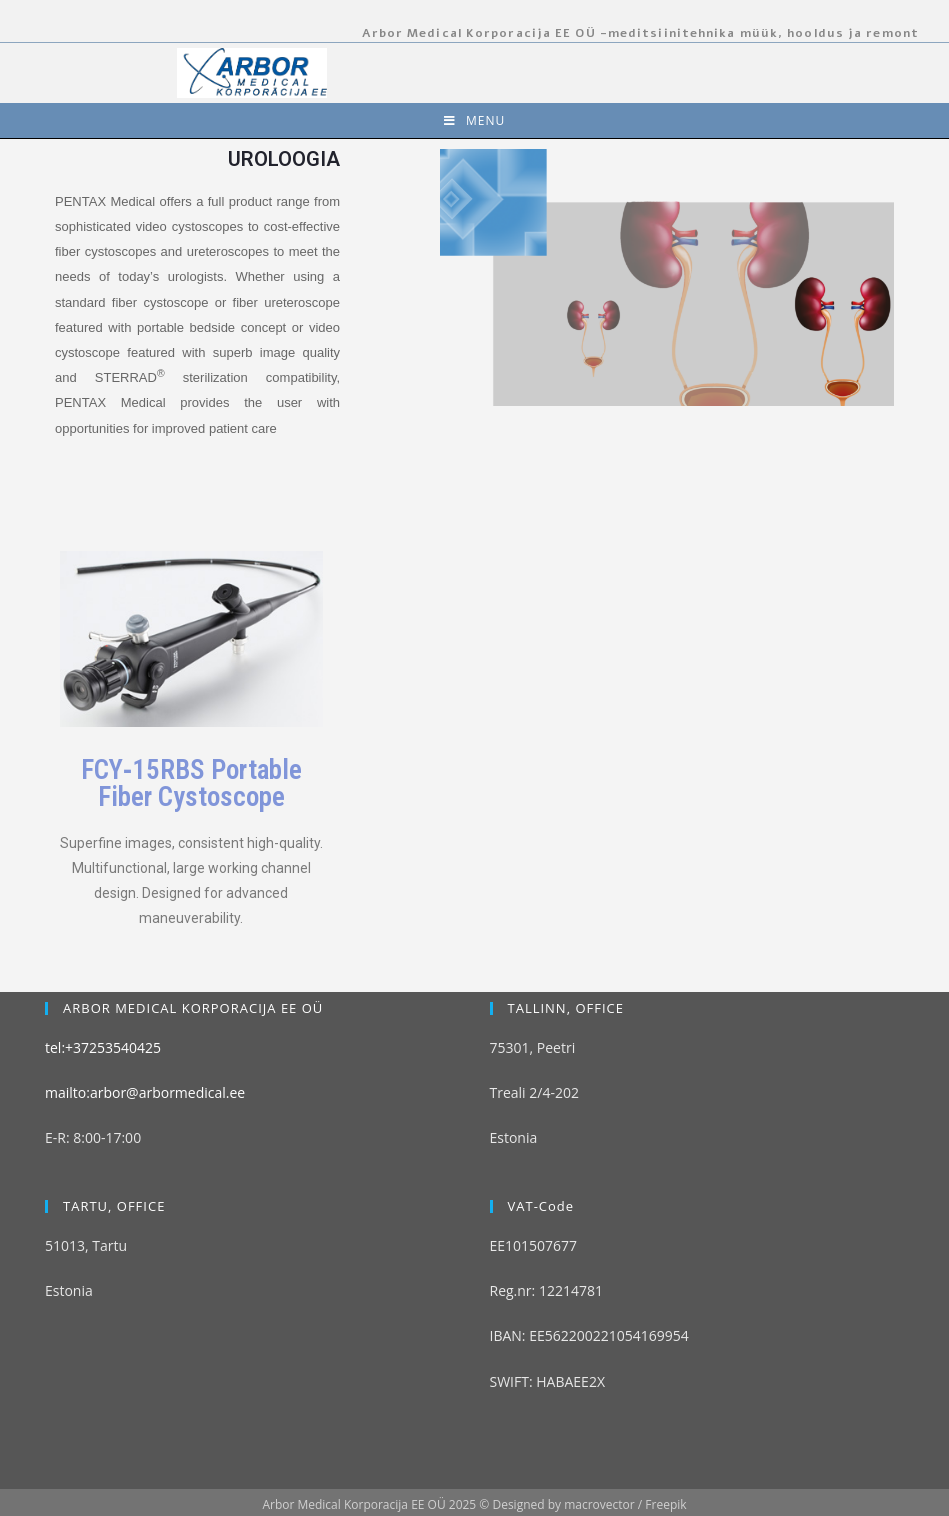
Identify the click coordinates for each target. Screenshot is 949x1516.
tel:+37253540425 (103, 1006)
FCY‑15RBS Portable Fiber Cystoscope (191, 783)
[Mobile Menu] (474, 120)
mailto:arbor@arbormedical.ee (145, 1052)
